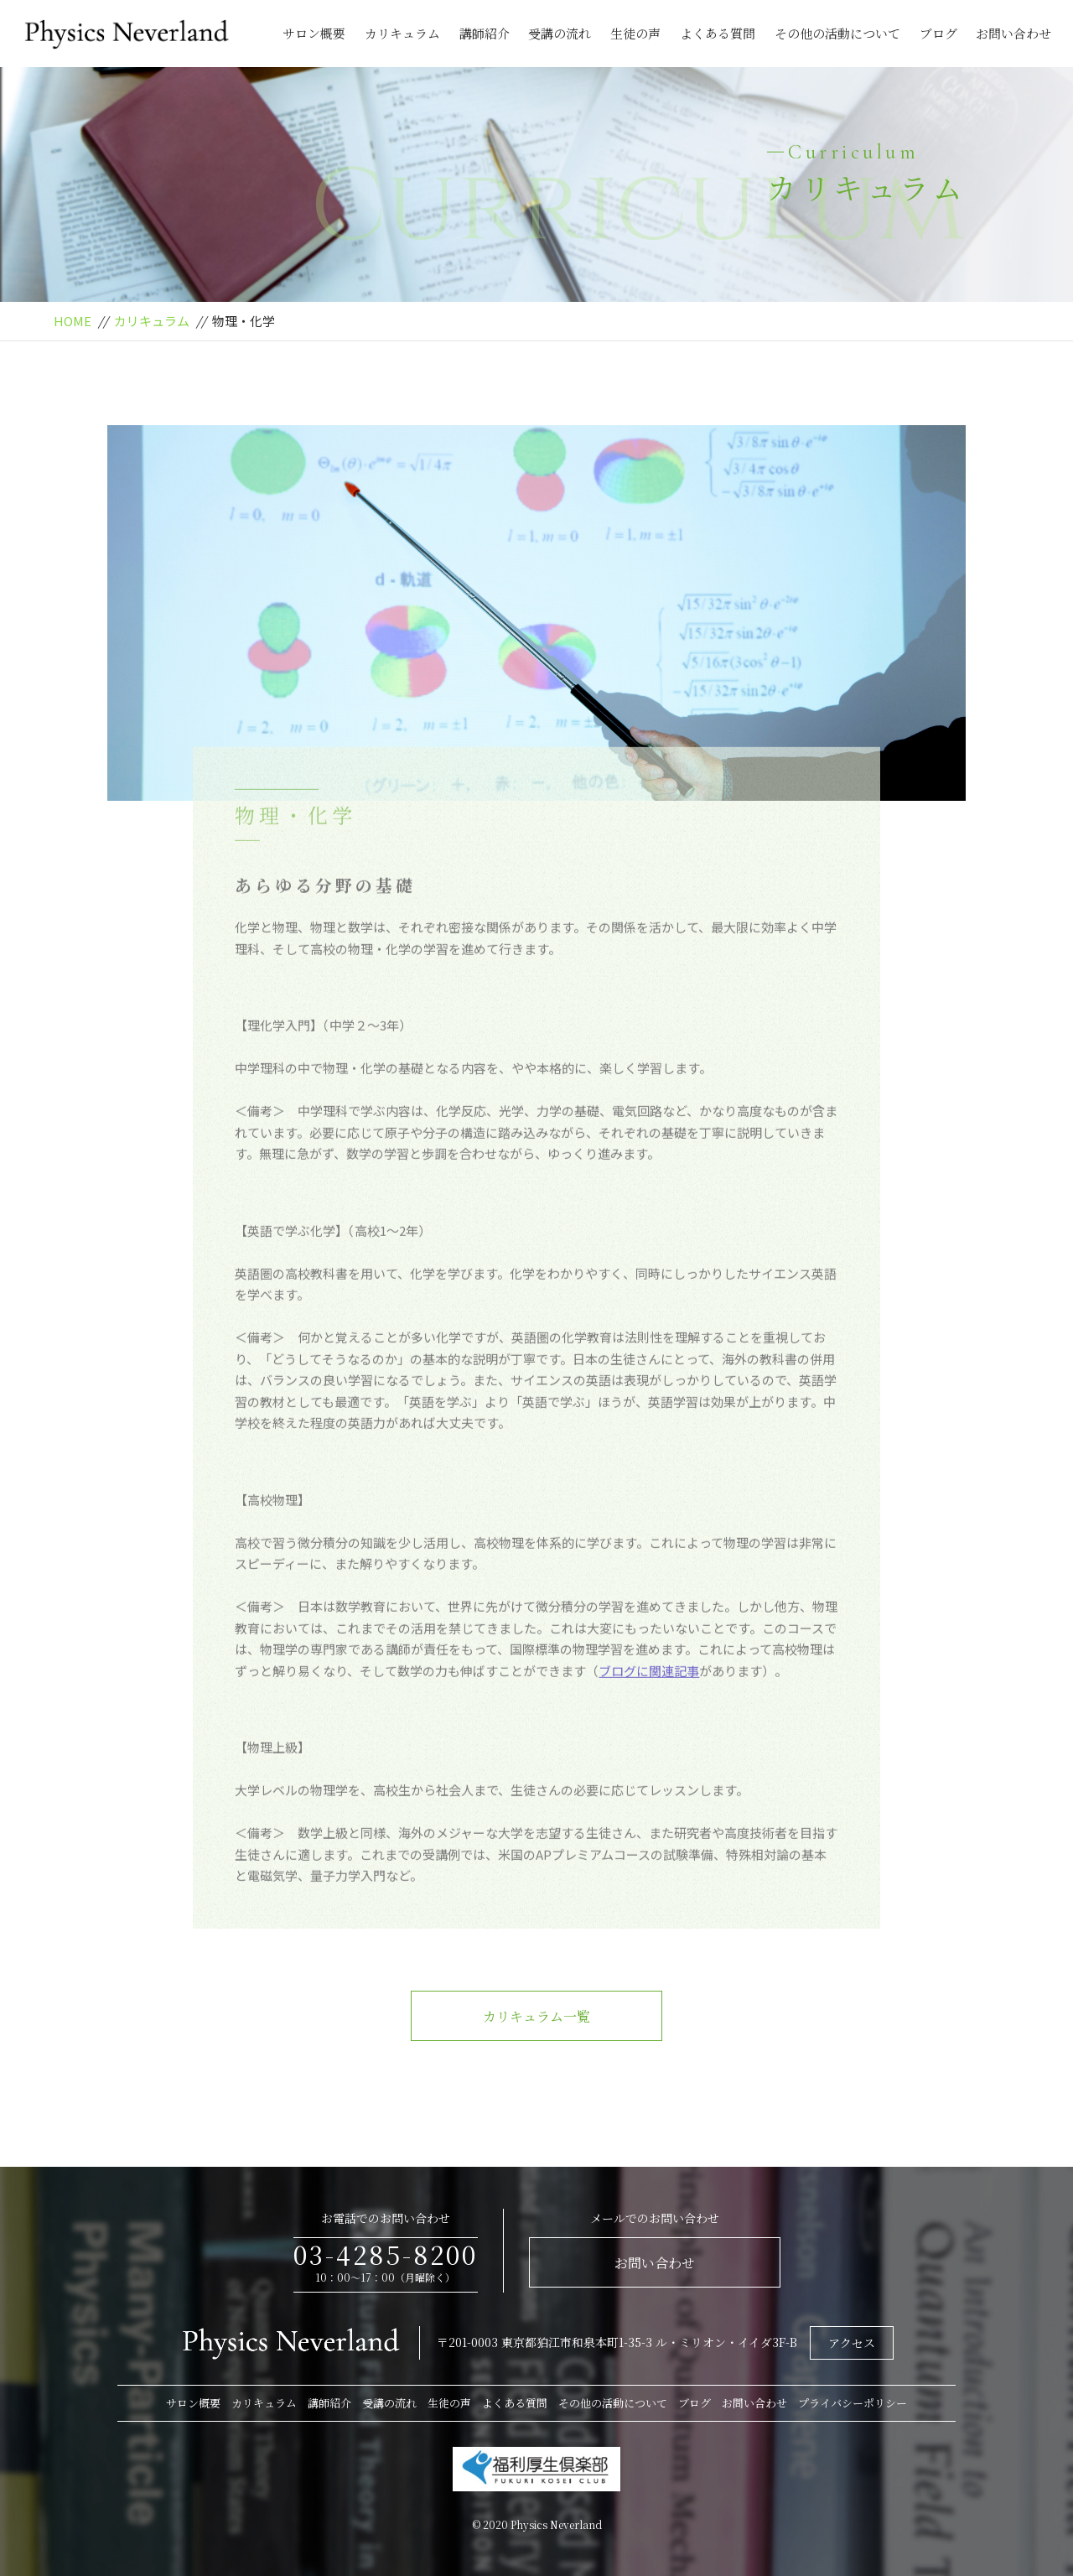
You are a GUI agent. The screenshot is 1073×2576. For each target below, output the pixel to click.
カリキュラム (402, 33)
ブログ (938, 33)
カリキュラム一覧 (536, 2016)
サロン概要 (314, 33)
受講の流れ (559, 33)
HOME (72, 321)
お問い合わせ (1013, 33)
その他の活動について (837, 33)
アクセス (851, 2342)
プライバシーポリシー (852, 2403)
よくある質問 (717, 33)
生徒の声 (635, 33)
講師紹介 (484, 33)
